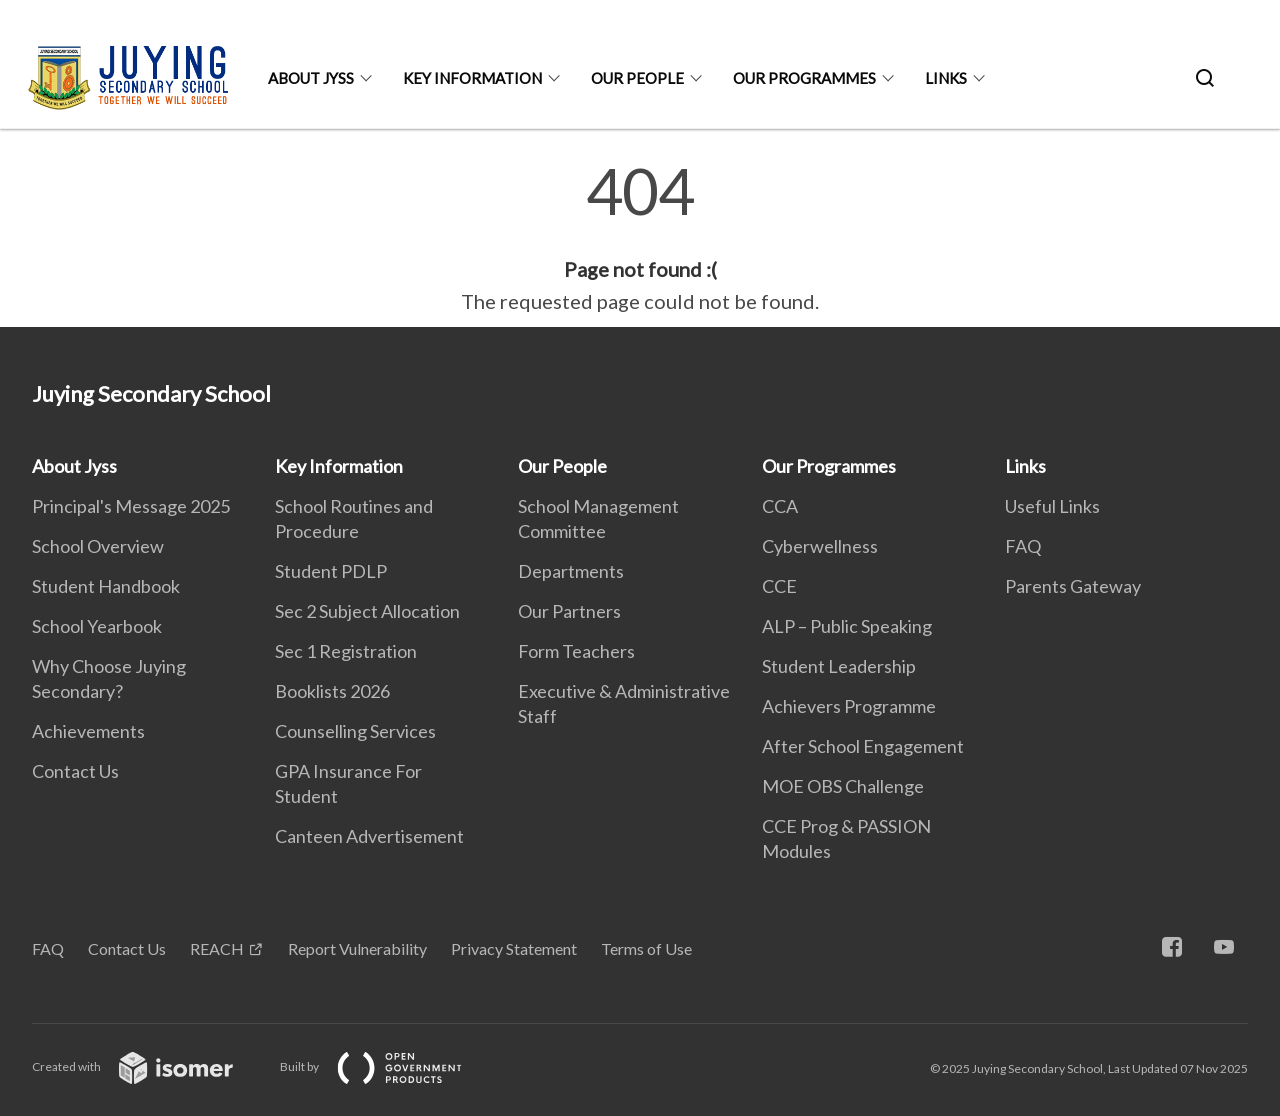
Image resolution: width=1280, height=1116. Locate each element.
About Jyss (311, 78)
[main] (640, 238)
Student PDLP (331, 571)
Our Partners (569, 611)
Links (946, 78)
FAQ (1023, 546)
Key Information (472, 78)
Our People (637, 78)
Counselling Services (355, 731)
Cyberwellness (820, 546)
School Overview (98, 546)
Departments (571, 571)
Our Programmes (804, 78)
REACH (217, 948)
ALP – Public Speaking (847, 626)
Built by (387, 1066)
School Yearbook (97, 626)
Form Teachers (576, 651)
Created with (148, 1066)
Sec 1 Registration (346, 651)
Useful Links (1052, 506)
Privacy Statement (514, 948)
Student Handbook (106, 586)
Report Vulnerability (357, 948)
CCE (779, 586)
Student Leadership (839, 666)
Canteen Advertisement (369, 836)
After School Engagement (863, 746)
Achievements (88, 731)
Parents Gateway (1073, 586)
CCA (780, 506)
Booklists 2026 (332, 691)
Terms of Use (646, 948)
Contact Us (75, 771)
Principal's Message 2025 (131, 506)
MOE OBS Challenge (843, 786)
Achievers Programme (849, 706)
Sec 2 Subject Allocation (367, 611)
